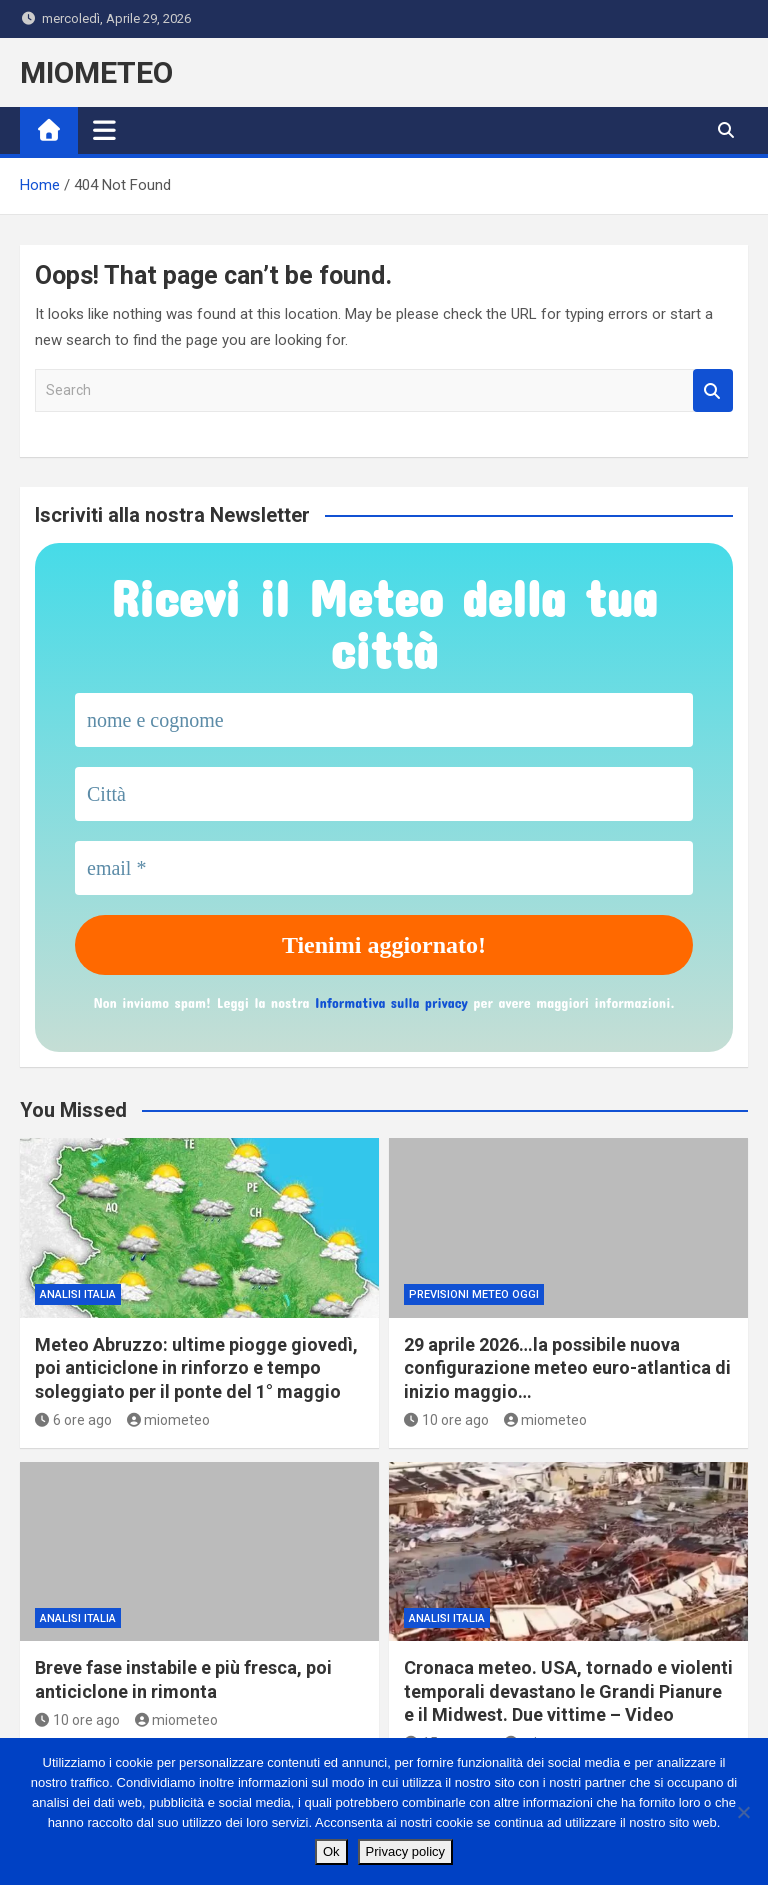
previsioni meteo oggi (474, 1294)
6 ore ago (73, 1420)
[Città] (384, 794)
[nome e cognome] (384, 720)
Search (713, 390)
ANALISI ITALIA (78, 1294)
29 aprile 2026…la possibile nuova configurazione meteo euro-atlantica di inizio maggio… (567, 1368)
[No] (743, 1812)
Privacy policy (405, 1851)
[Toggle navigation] (104, 130)
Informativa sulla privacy (391, 1002)
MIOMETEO (96, 72)
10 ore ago (446, 1420)
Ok (331, 1851)
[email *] (384, 868)
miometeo (169, 1420)
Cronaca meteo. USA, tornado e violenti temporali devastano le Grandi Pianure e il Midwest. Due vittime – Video (568, 1691)
